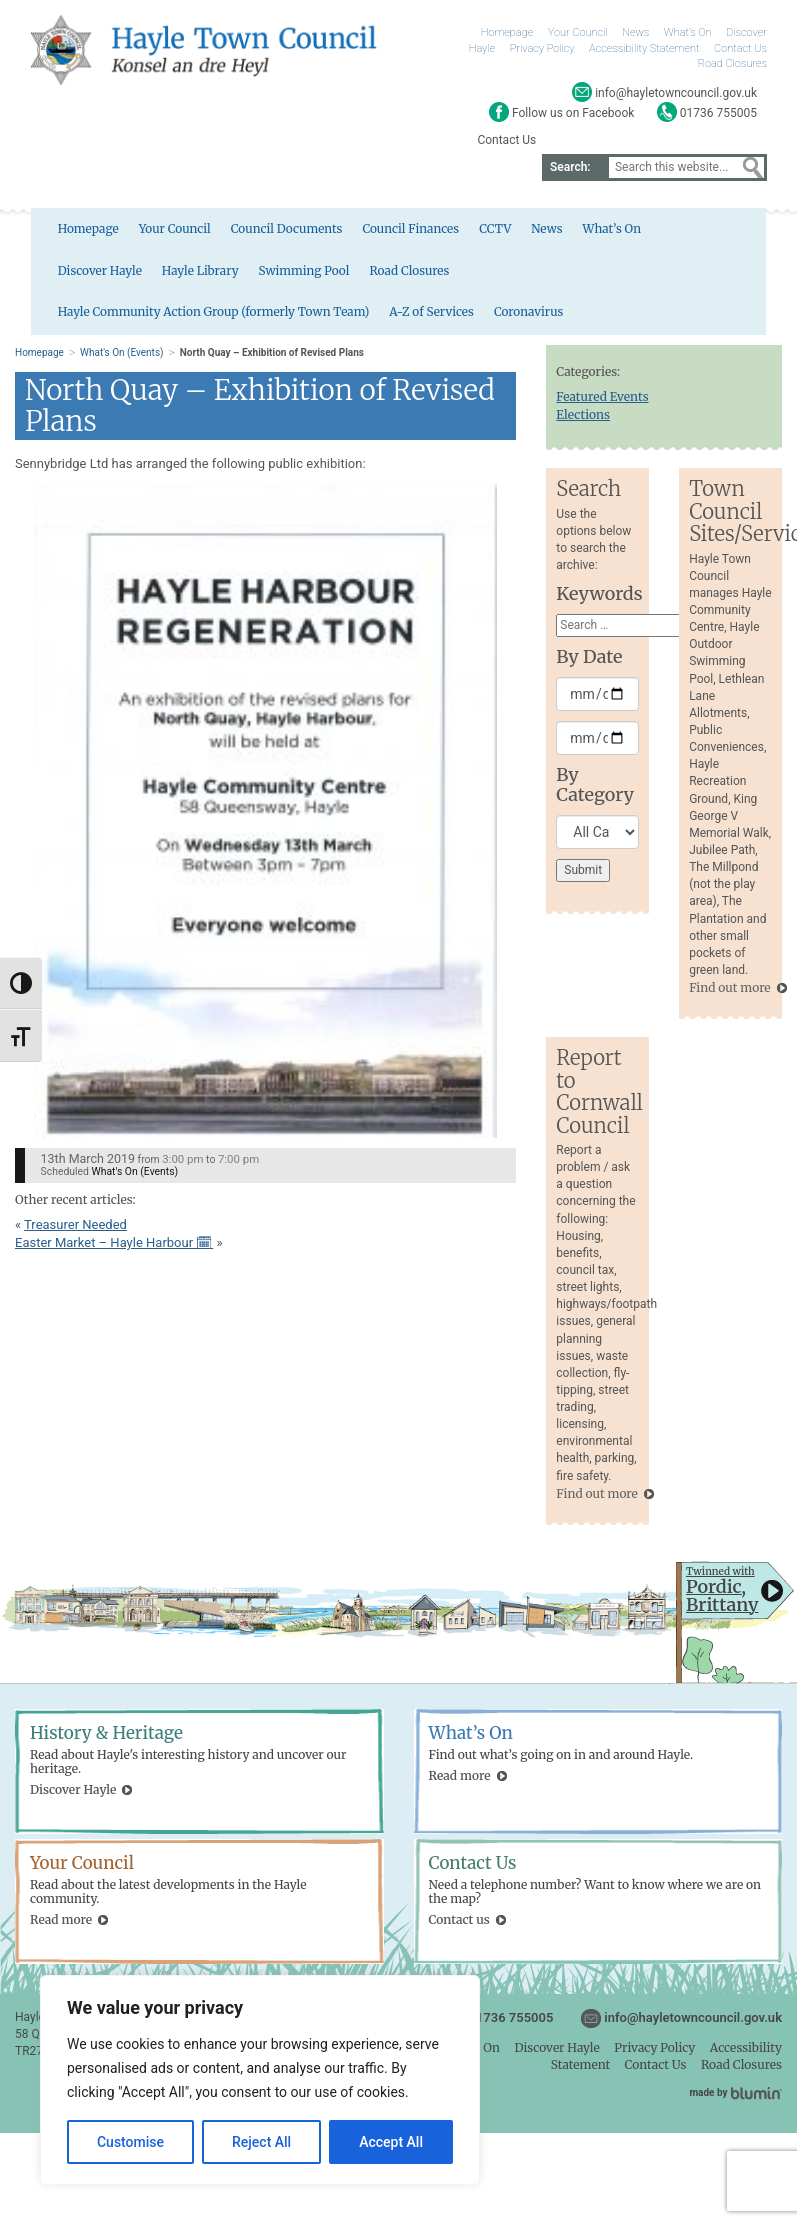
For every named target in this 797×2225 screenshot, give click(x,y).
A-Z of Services (715, 275)
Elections (583, 419)
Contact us (459, 1925)
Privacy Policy (542, 48)
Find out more (729, 992)
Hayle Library (64, 275)
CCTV (467, 232)
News (635, 32)
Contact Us (740, 48)
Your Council (578, 32)
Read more (460, 1780)
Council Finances (382, 232)
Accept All (391, 2142)
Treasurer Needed (75, 1229)
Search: (570, 167)
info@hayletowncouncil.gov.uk (693, 2022)
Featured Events (602, 401)
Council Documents (256, 232)
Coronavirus (60, 318)
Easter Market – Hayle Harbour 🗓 (114, 1248)
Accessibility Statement (644, 48)
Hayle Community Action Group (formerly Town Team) (494, 275)
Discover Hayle (677, 232)
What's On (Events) (121, 358)
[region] (260, 2080)
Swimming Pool (169, 275)
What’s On (688, 32)
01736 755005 (510, 2022)
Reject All (261, 2142)
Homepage (507, 32)
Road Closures (732, 63)
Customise (130, 2142)
